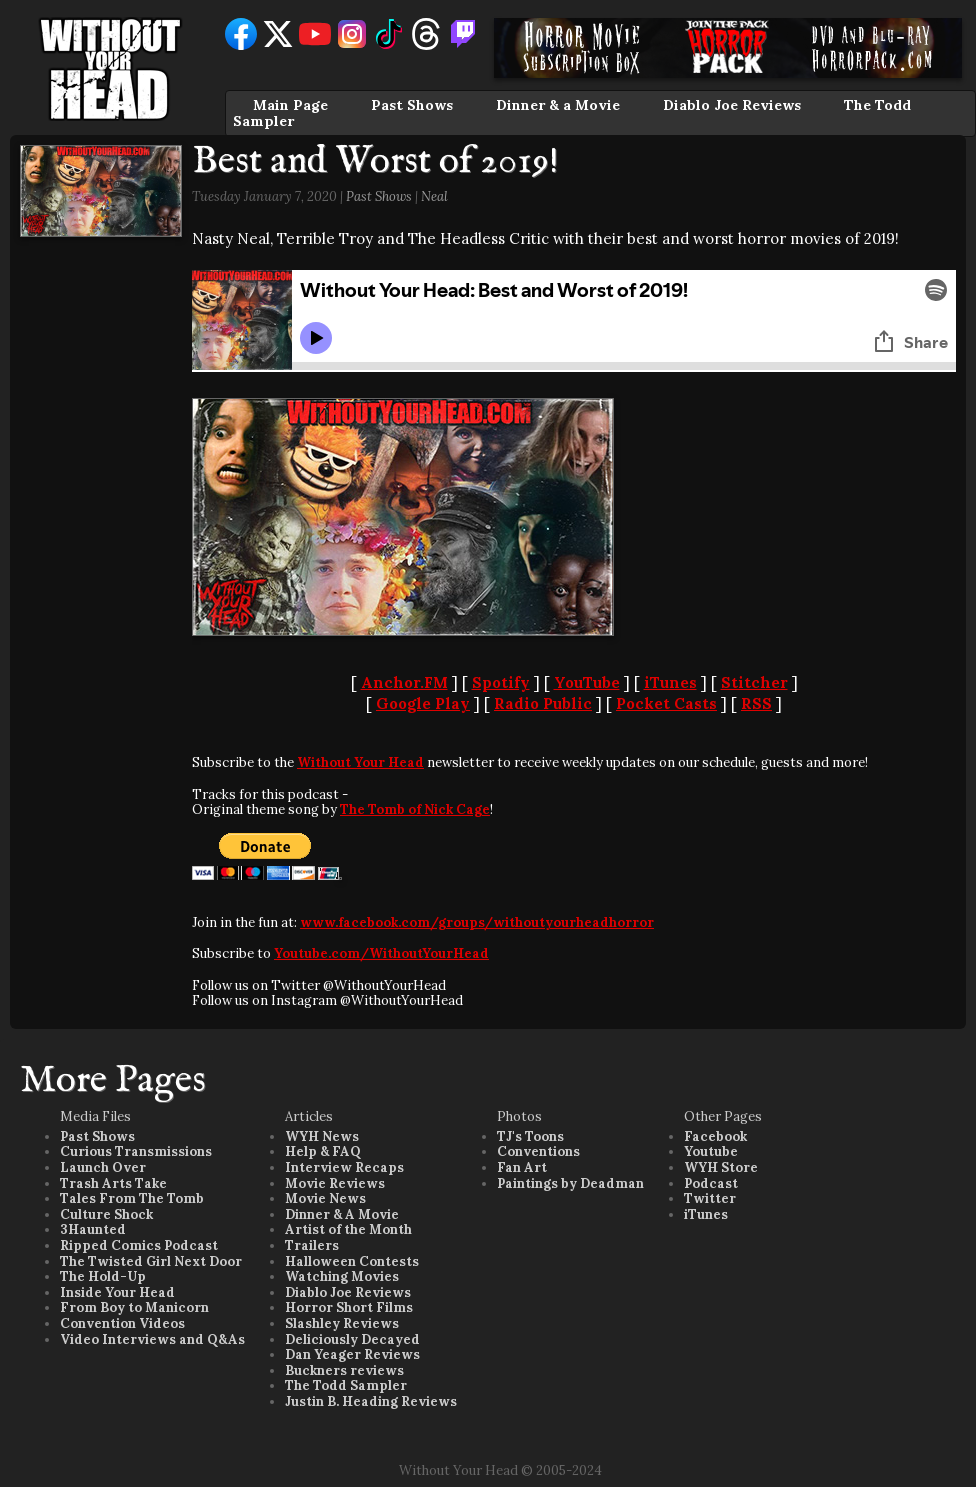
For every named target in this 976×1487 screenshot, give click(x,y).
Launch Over (103, 1167)
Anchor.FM (404, 682)
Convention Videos (122, 1323)
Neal (434, 196)
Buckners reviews (344, 1370)
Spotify (501, 682)
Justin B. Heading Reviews (371, 1401)
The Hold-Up (103, 1276)
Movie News (325, 1198)
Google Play (423, 703)
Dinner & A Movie (342, 1214)
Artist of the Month (348, 1229)
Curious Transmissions (136, 1151)
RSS (756, 703)
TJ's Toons (530, 1136)
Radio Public (543, 703)
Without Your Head (360, 762)
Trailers (312, 1245)
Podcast (711, 1183)
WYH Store (721, 1167)
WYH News (322, 1136)
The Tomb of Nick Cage (415, 809)
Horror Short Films (349, 1307)
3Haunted (93, 1229)
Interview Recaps (344, 1167)
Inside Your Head (117, 1292)
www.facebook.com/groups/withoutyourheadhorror (477, 922)
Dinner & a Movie (558, 105)
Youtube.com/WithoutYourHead (381, 953)
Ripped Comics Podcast (139, 1245)
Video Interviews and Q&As (152, 1339)
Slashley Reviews (342, 1323)
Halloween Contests (352, 1261)
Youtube (711, 1151)
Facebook (715, 1136)
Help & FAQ (323, 1151)
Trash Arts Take (113, 1183)
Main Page (290, 105)
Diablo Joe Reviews (732, 105)
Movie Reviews (335, 1183)
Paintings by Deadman (570, 1183)
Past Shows (412, 105)
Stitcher (754, 682)
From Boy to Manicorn (134, 1307)
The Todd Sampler (346, 1385)
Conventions (538, 1151)
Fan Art (522, 1167)
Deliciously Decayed (352, 1339)
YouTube (587, 682)
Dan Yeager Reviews (352, 1354)
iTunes (670, 682)
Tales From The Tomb (132, 1198)
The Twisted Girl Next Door (151, 1261)
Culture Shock (106, 1214)
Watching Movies (342, 1276)
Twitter (710, 1198)
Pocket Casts (666, 703)
